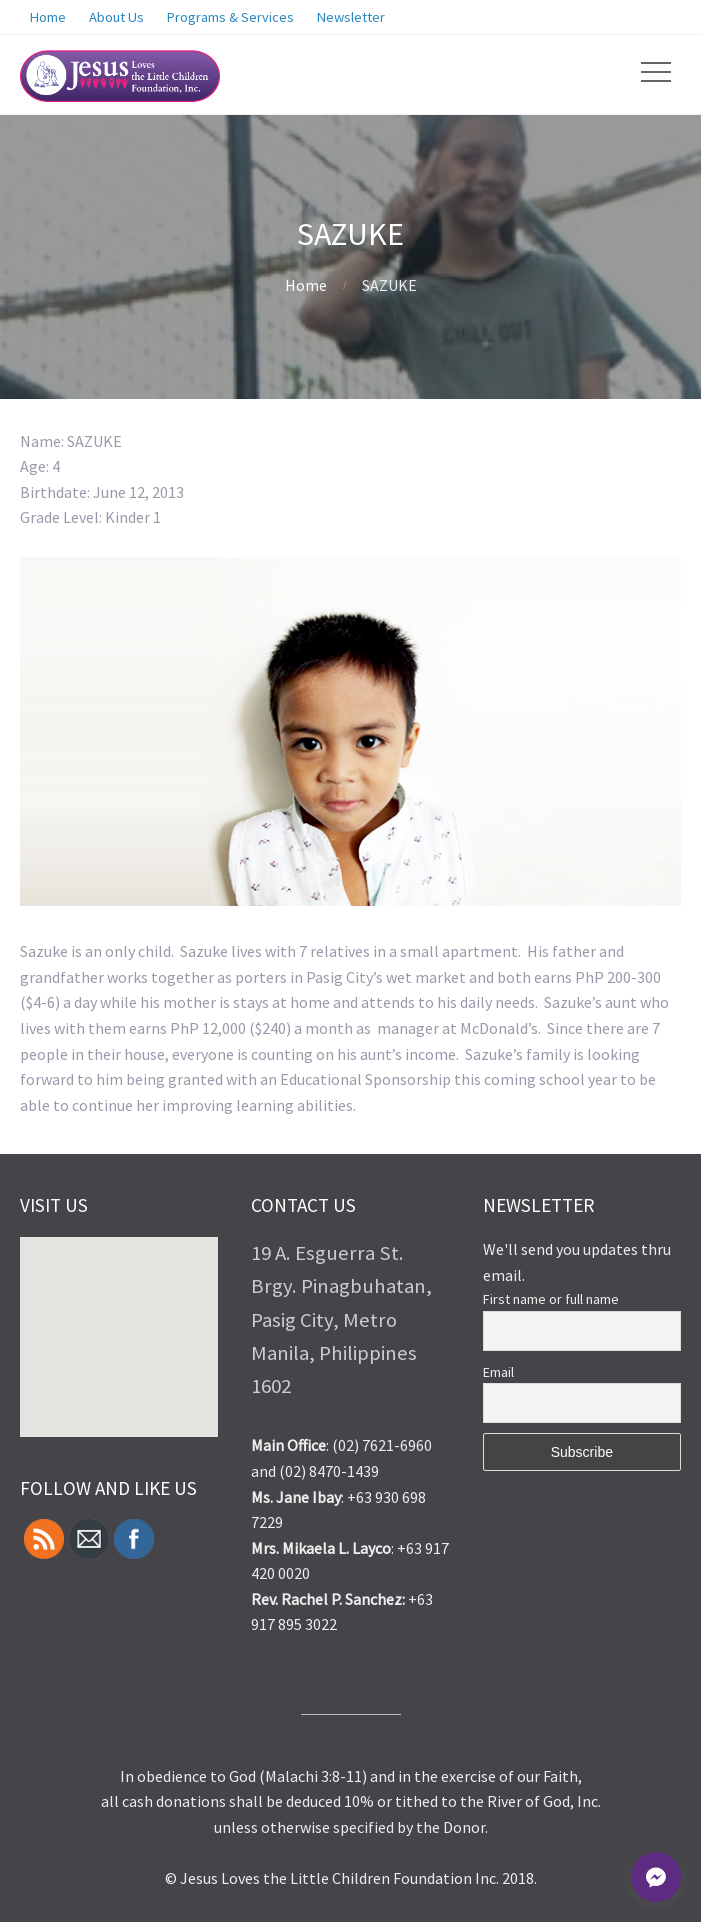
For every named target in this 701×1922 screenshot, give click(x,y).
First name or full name (551, 1299)
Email (498, 1372)
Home (306, 285)
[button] (207, 1288)
